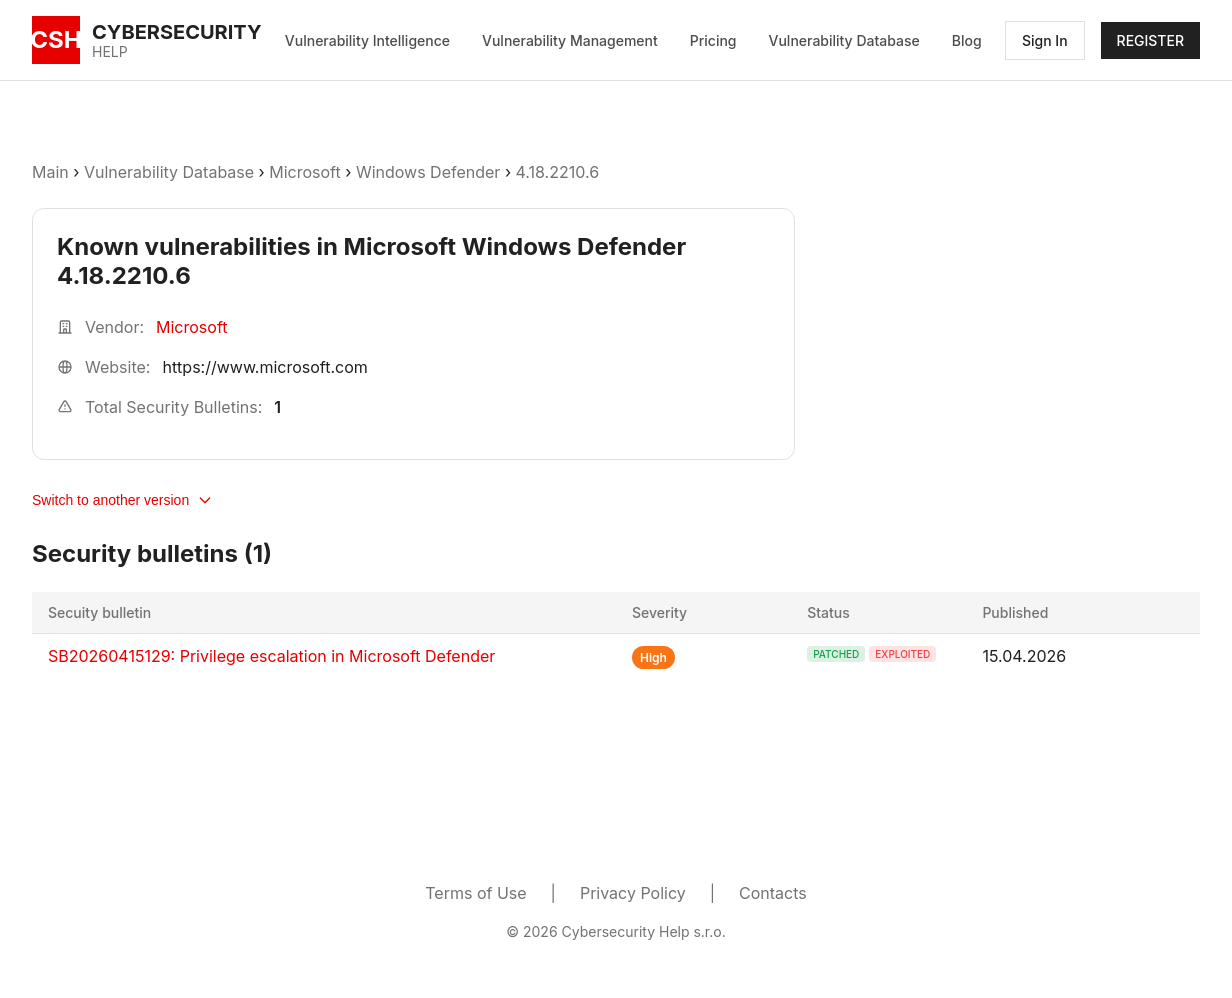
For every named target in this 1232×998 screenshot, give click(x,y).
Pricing (713, 40)
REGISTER (1150, 40)
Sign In (1045, 40)
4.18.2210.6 (558, 172)
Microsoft (304, 172)
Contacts (773, 893)
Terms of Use (475, 893)
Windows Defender (428, 172)
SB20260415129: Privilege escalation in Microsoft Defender (271, 656)
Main (50, 172)
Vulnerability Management (570, 40)
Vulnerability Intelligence (367, 40)
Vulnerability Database (844, 40)
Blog (967, 40)
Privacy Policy (633, 893)
